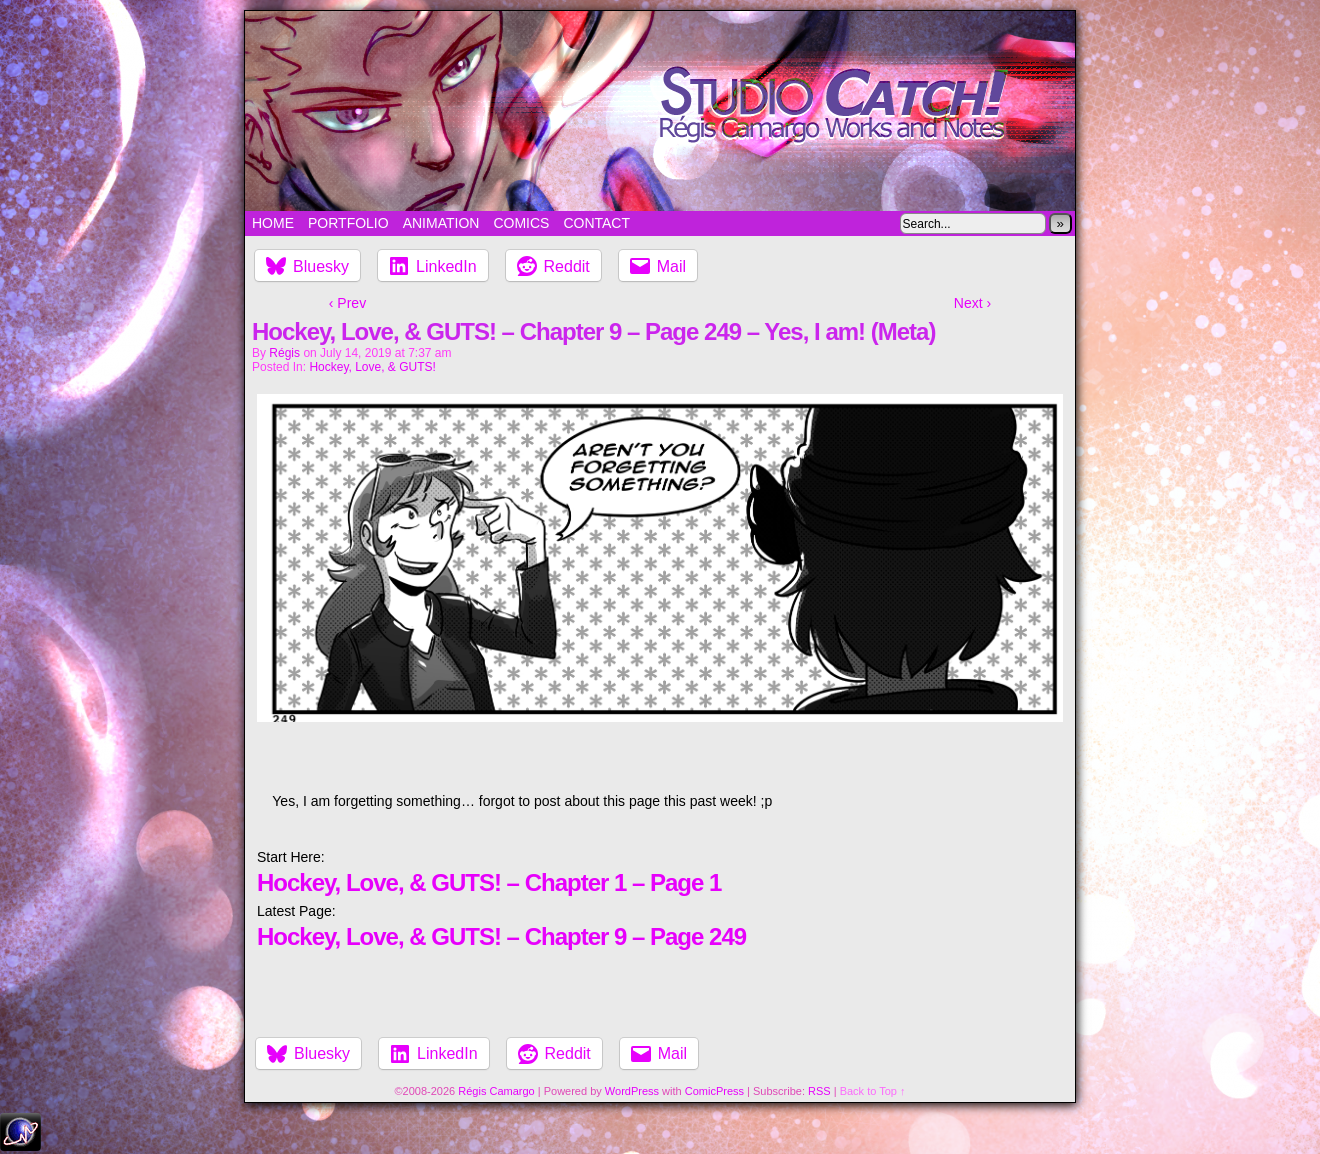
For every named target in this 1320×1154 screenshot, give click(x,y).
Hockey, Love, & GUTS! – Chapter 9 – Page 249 (501, 936)
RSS (819, 1091)
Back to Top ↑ (873, 1091)
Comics (521, 223)
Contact (596, 223)
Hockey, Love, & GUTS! (372, 367)
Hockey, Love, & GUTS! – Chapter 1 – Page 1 (489, 882)
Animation (441, 223)
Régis (284, 353)
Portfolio (348, 223)
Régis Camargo (496, 1091)
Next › (972, 303)
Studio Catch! (660, 111)
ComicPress (714, 1091)
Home (273, 223)
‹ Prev (347, 303)
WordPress (632, 1091)
